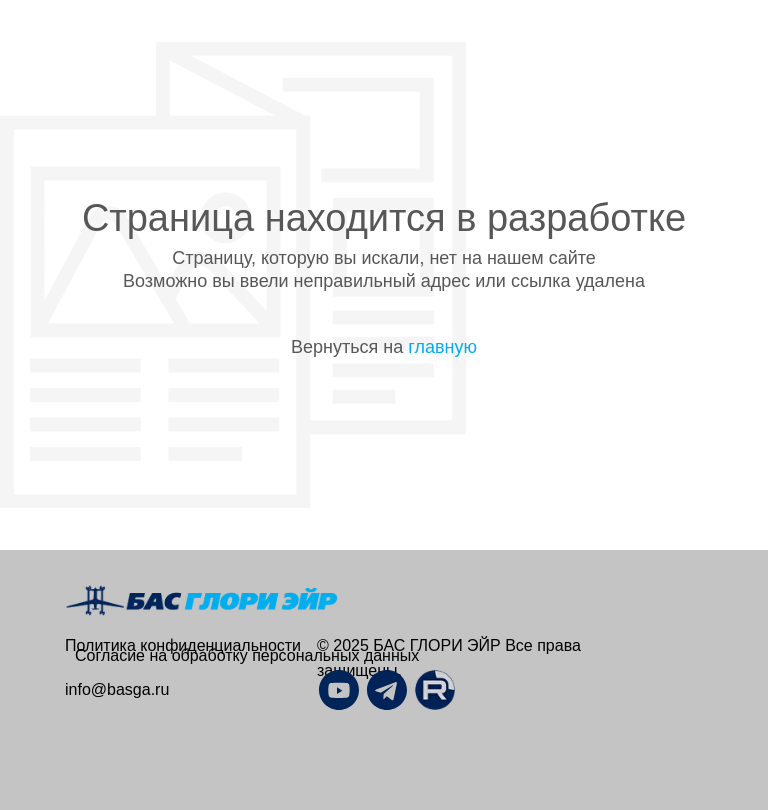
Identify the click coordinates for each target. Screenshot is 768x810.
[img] (435, 690)
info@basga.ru (117, 689)
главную (442, 347)
